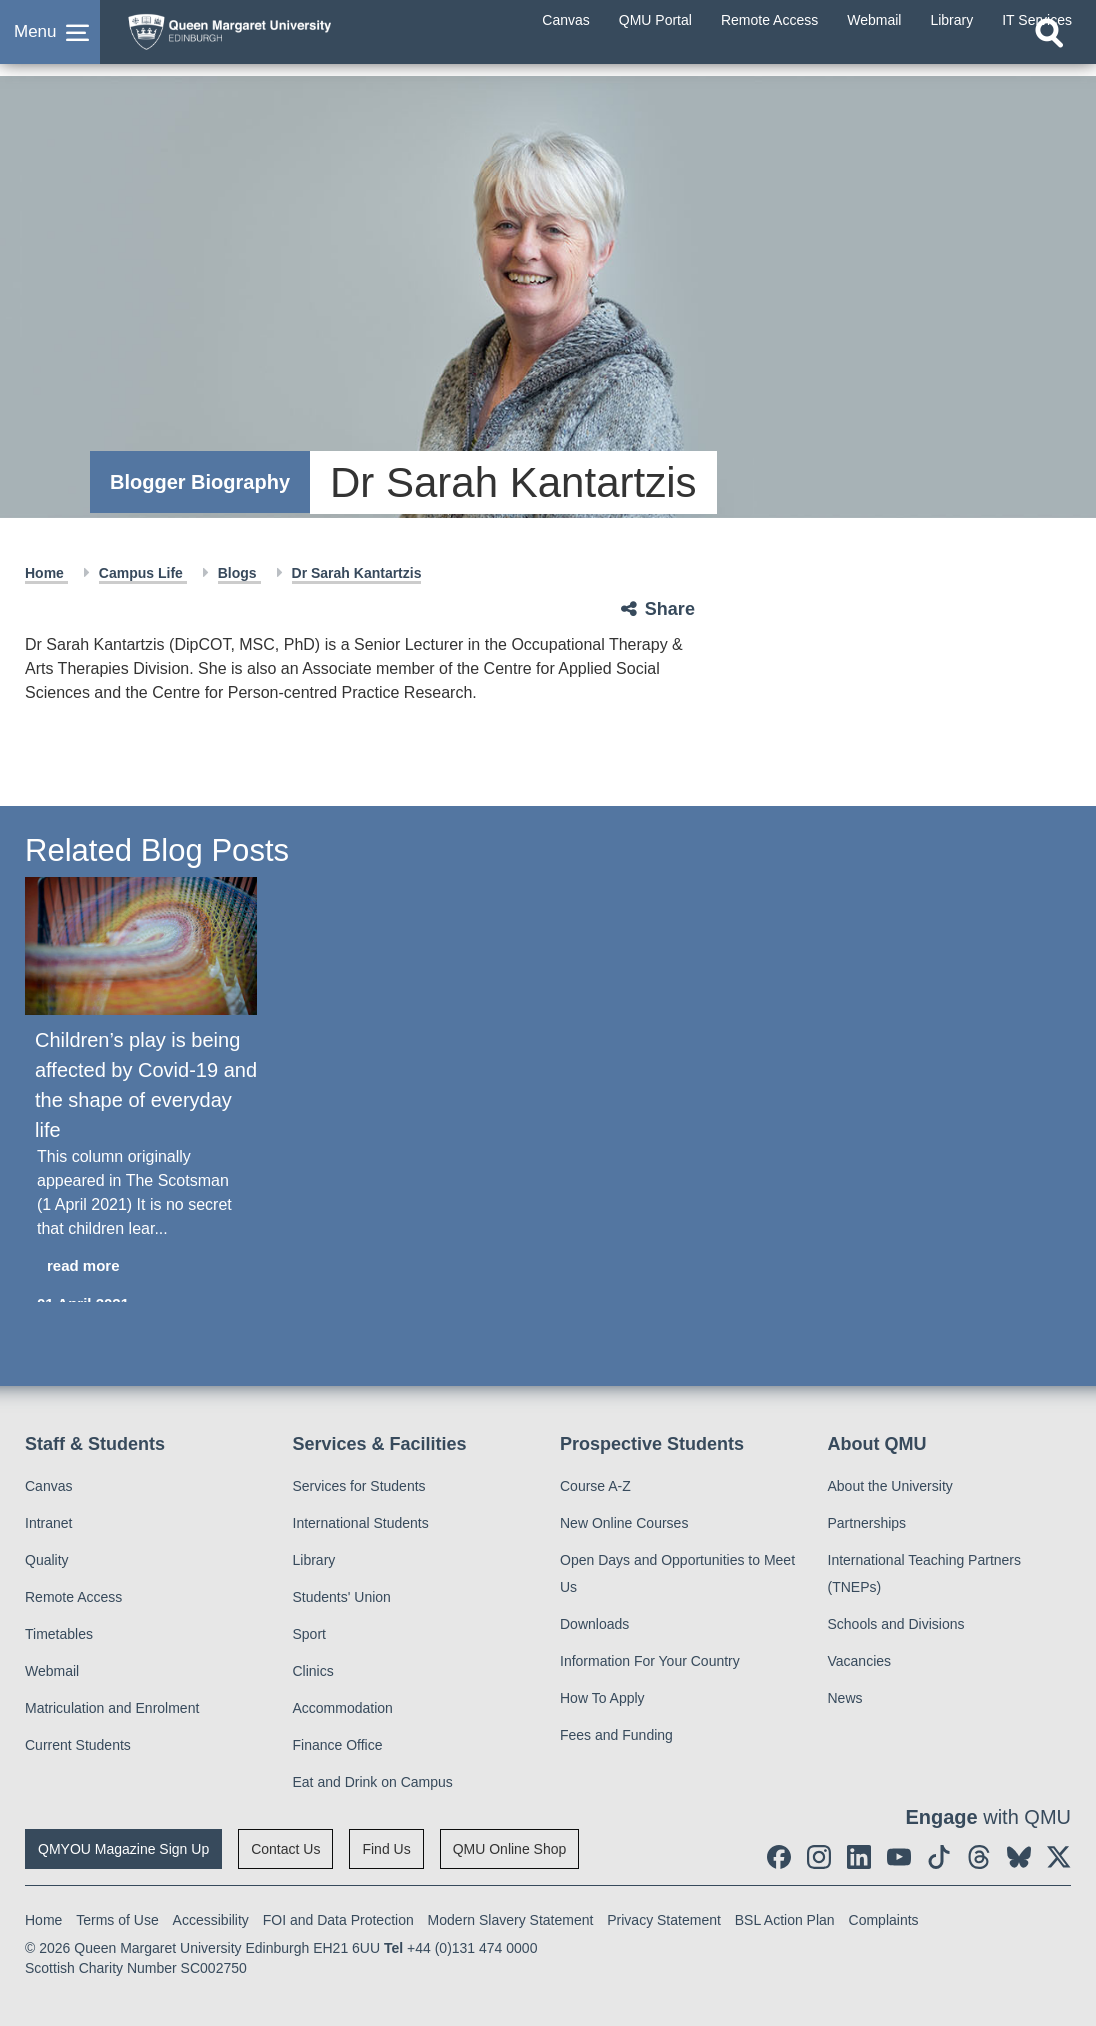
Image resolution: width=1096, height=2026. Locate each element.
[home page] (275, 39)
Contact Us (285, 1849)
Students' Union (342, 1597)
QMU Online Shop (510, 1849)
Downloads (594, 1624)
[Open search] (1049, 57)
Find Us (386, 1849)
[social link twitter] (1059, 1857)
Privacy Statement (664, 1920)
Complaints (884, 1920)
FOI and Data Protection (338, 1920)
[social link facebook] (779, 1857)
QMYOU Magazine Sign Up (123, 1849)
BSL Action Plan (785, 1920)
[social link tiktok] (939, 1857)
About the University (890, 1486)
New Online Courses (624, 1523)
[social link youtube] (899, 1857)
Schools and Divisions (896, 1624)
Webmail (52, 1671)
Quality (47, 1560)
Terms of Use (117, 1920)
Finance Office (338, 1745)
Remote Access (73, 1597)
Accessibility (211, 1920)
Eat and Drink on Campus (373, 1782)
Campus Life (143, 573)
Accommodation (343, 1708)
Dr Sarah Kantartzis (357, 573)
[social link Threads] (979, 1857)
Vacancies (860, 1661)
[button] (50, 44)
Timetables (59, 1634)
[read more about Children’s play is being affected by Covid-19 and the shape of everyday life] (141, 1266)
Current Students (78, 1745)
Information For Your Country (650, 1661)
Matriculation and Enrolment (112, 1708)
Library (314, 1560)
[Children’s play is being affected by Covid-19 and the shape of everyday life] (141, 946)
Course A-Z (595, 1486)
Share (670, 609)
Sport (309, 1634)
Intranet (48, 1523)
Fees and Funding (616, 1735)
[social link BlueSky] (1019, 1857)
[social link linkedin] (859, 1857)
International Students (361, 1523)
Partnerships (867, 1523)
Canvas (48, 1486)
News (845, 1698)
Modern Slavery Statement (511, 1920)
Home (46, 573)
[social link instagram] (819, 1857)
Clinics (313, 1671)
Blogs (239, 573)
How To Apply (602, 1698)
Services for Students (359, 1486)
